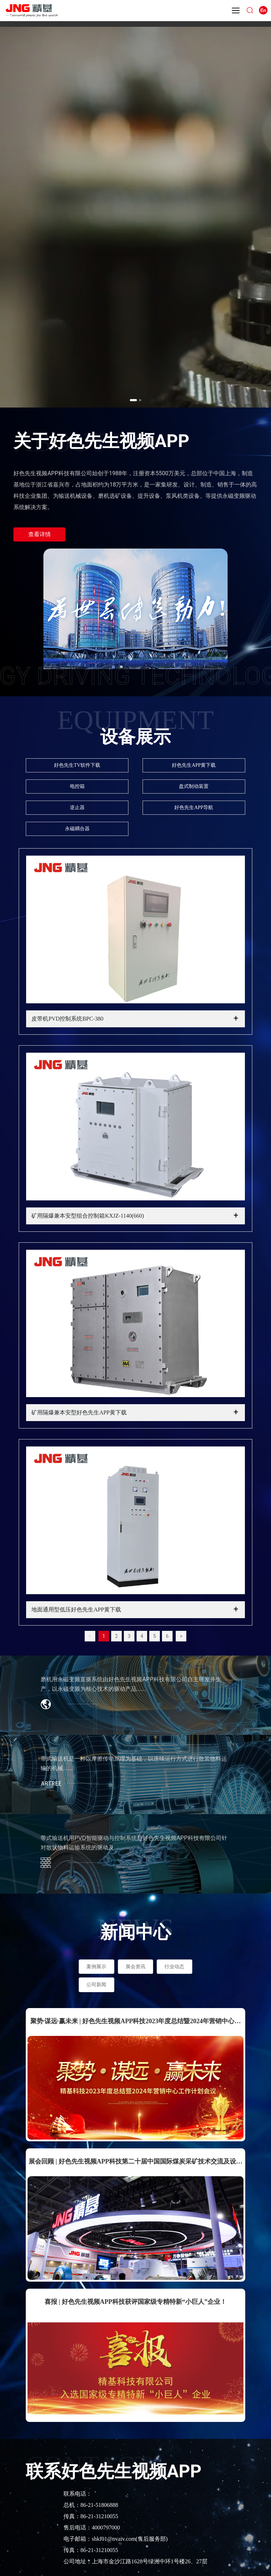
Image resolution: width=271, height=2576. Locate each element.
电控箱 (77, 786)
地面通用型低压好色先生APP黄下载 (76, 1610)
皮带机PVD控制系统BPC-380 (67, 1019)
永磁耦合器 (77, 828)
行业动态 (174, 1966)
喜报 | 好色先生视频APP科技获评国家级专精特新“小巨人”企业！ (135, 2301)
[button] (133, 400)
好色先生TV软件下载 (77, 765)
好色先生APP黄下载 (194, 765)
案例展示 (96, 1966)
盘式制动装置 (194, 786)
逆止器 (77, 807)
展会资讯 (135, 1966)
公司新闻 (96, 1984)
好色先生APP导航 (193, 807)
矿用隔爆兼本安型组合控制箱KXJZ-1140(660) (87, 1216)
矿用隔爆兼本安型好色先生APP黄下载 (78, 1412)
